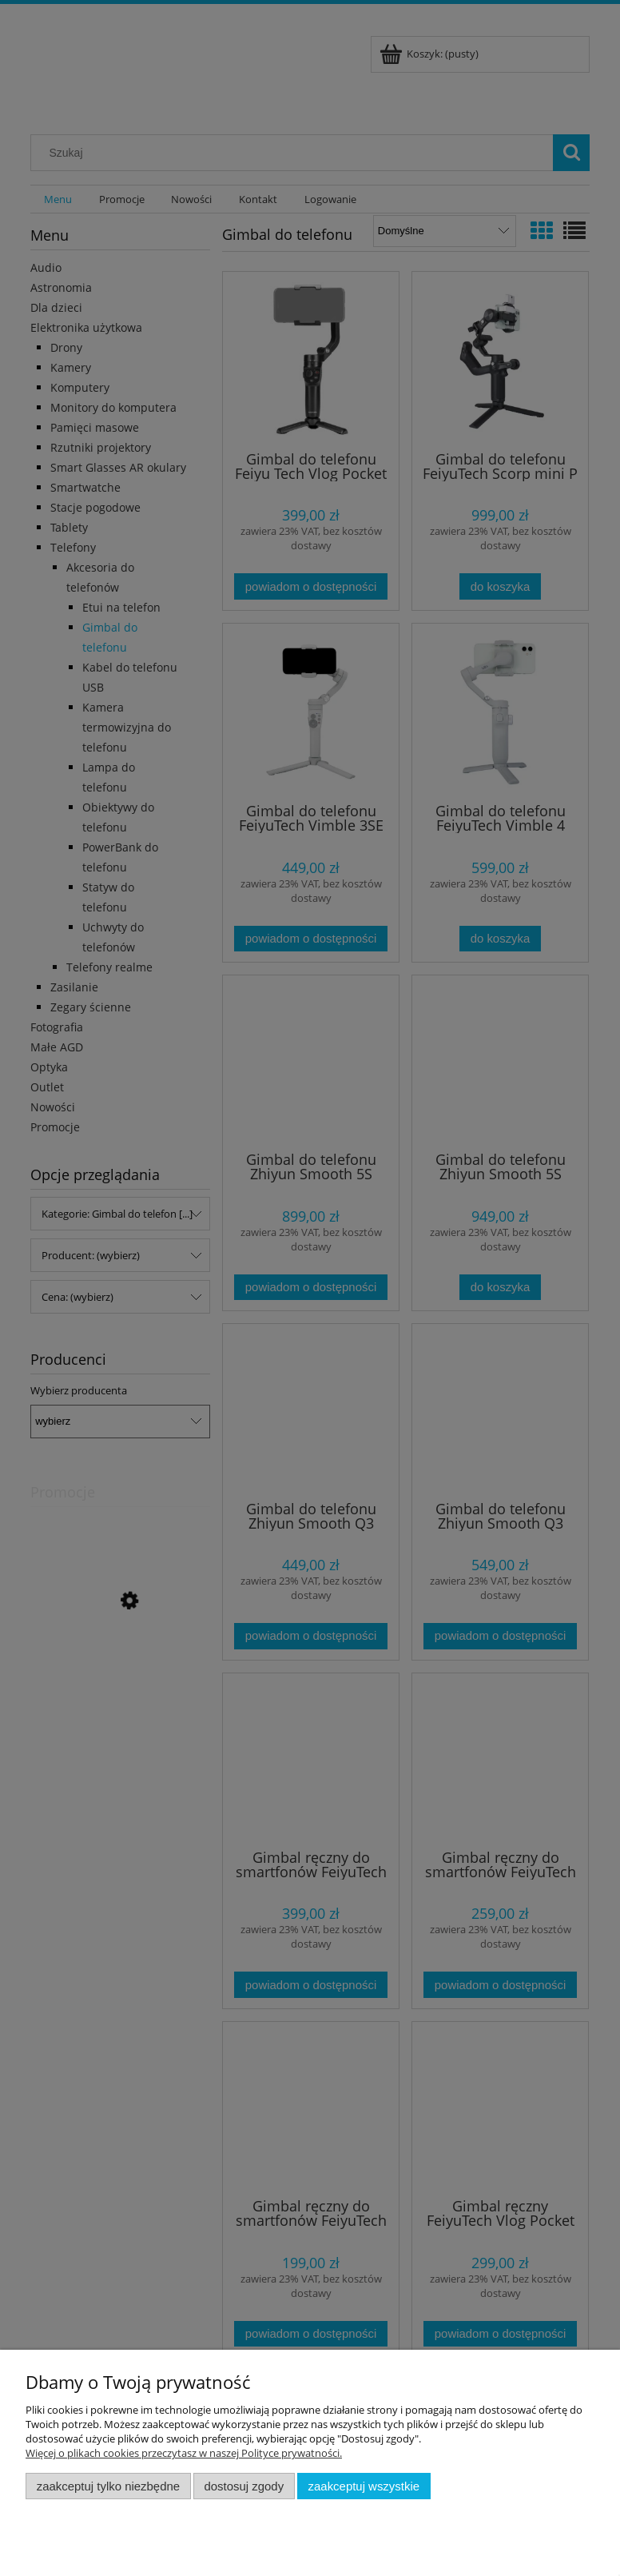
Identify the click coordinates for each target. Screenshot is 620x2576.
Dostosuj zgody (244, 2486)
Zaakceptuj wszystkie (363, 2486)
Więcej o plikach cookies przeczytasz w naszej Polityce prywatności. (184, 2453)
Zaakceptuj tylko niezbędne (108, 2486)
